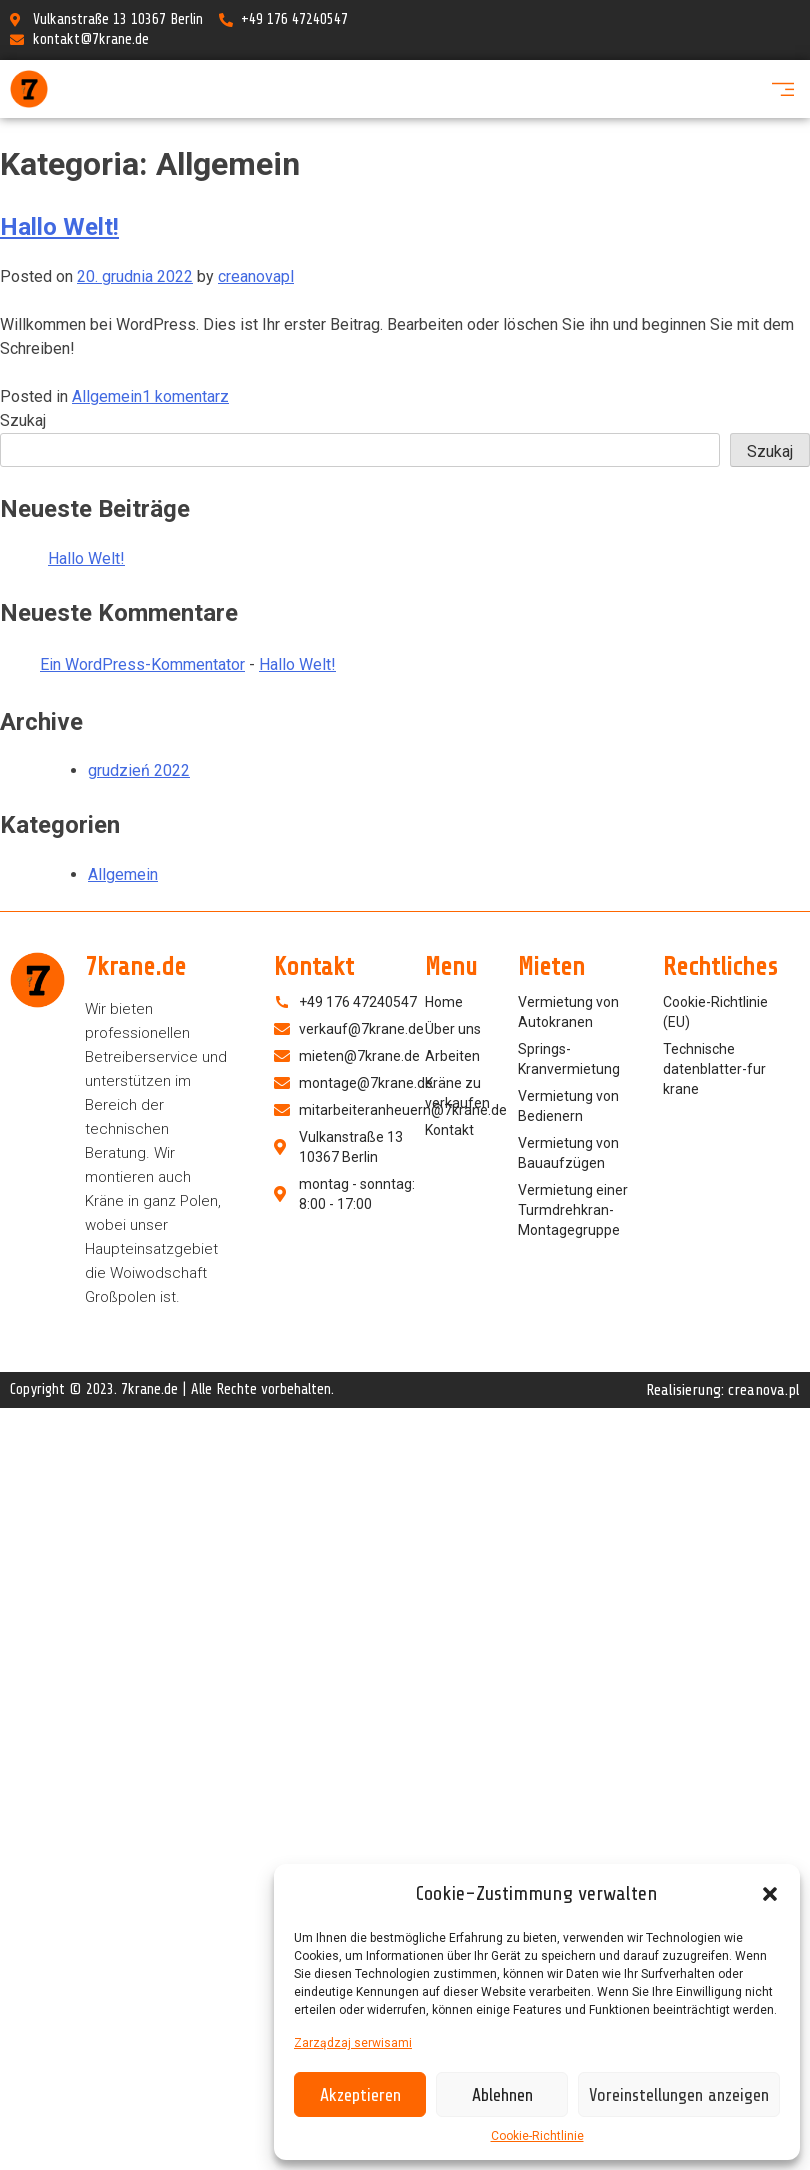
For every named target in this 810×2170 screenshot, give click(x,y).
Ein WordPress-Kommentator (142, 664)
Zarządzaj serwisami (353, 2043)
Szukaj (23, 420)
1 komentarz (185, 396)
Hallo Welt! (59, 227)
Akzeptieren (360, 2095)
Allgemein (107, 396)
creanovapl (256, 276)
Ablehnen (502, 2095)
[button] (770, 1894)
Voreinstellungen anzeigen (679, 2095)
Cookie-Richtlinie (537, 2136)
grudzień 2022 (139, 770)
